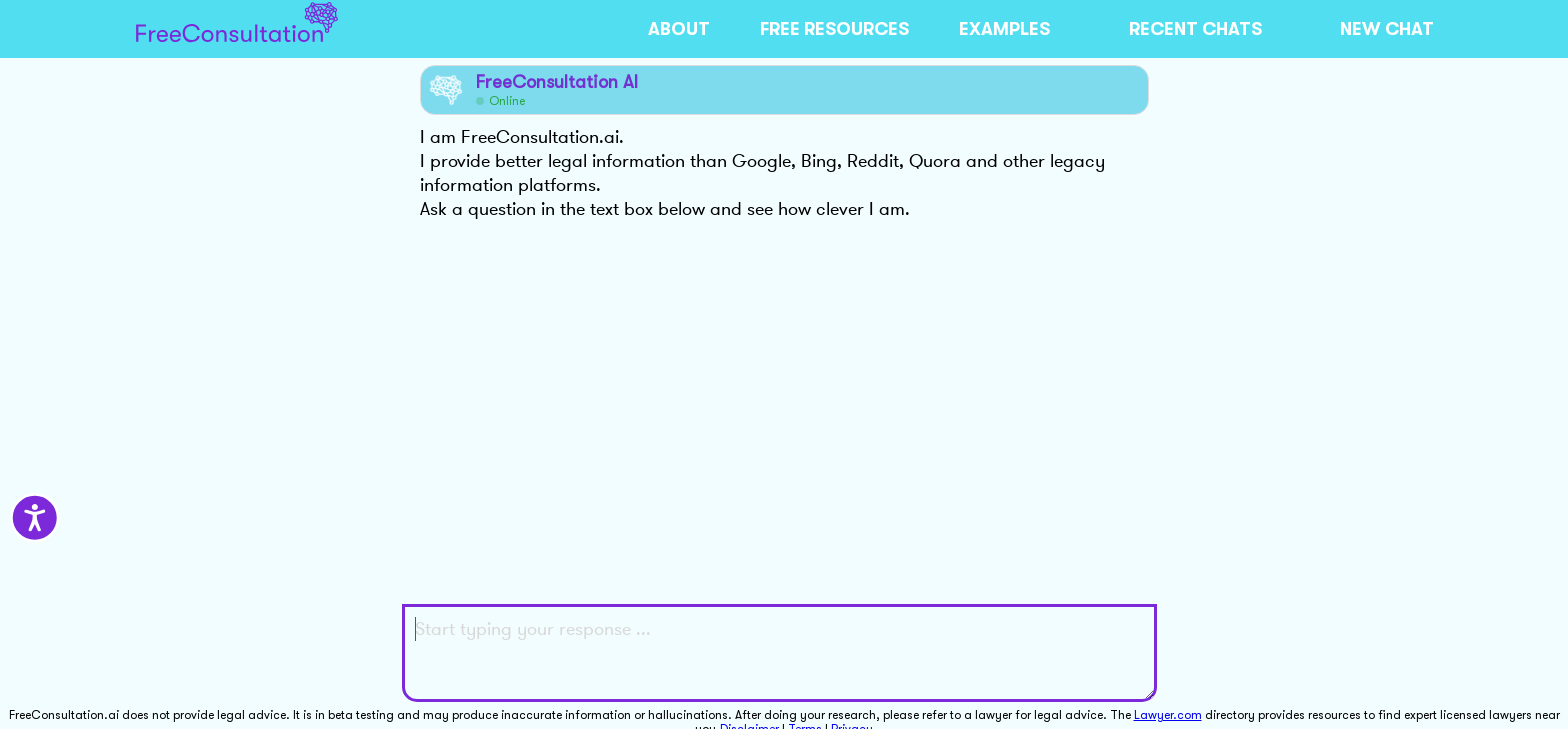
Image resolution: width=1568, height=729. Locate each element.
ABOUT (679, 29)
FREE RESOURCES (834, 29)
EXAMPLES (1004, 29)
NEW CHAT (1387, 29)
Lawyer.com (1168, 715)
